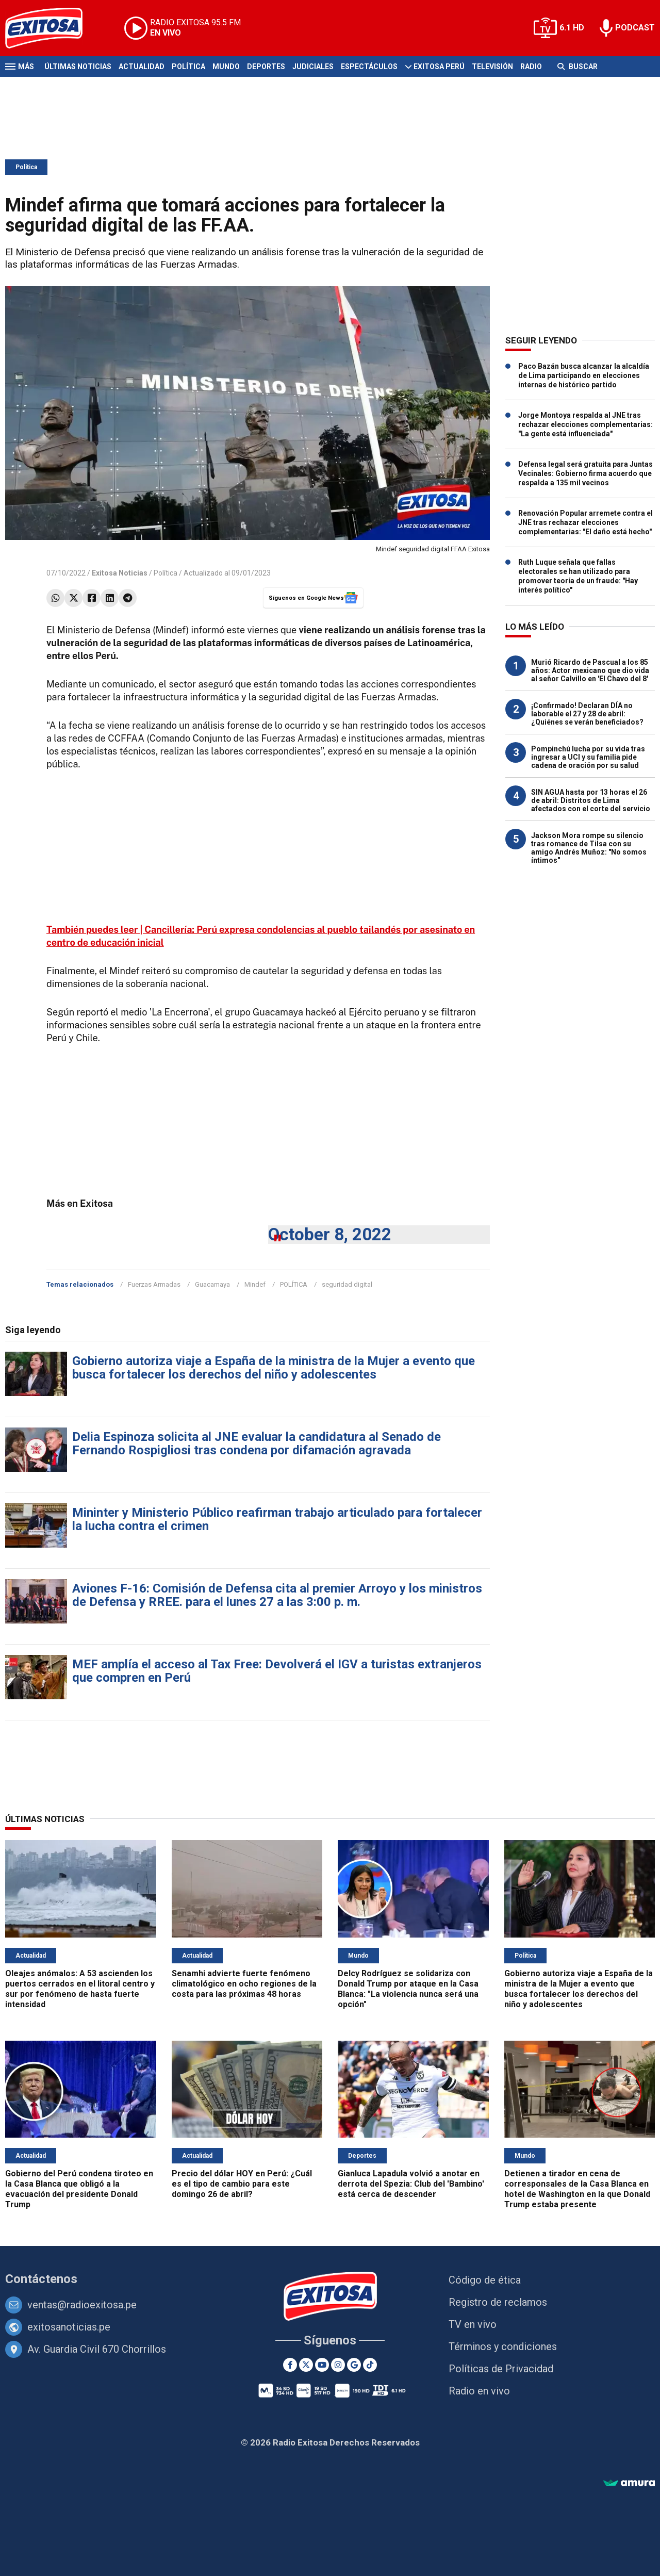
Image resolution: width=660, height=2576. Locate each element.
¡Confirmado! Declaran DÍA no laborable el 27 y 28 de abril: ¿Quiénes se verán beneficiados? (587, 713)
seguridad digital (347, 1284)
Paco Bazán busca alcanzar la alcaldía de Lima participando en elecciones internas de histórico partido (583, 375)
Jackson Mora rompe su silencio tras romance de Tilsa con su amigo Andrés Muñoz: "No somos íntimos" (589, 847)
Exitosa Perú (439, 66)
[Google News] (354, 2365)
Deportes (266, 66)
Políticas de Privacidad (501, 2368)
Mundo (226, 66)
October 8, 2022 (329, 1234)
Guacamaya (212, 1284)
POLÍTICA (293, 1284)
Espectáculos (369, 66)
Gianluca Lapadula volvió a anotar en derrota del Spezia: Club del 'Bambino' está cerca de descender (411, 2184)
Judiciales (313, 66)
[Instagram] (338, 2365)
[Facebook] (290, 2365)
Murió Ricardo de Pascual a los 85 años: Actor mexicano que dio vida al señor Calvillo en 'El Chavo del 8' (590, 670)
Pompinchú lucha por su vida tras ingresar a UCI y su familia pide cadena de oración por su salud (588, 757)
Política (188, 66)
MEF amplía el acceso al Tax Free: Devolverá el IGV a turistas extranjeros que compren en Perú (277, 1671)
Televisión (492, 66)
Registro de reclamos (498, 2302)
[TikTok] (370, 2365)
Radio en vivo (479, 2391)
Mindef (255, 1284)
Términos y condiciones (503, 2346)
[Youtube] (322, 2365)
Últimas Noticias (77, 66)
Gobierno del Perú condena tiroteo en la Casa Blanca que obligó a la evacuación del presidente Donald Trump (79, 2189)
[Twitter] (306, 2365)
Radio (531, 66)
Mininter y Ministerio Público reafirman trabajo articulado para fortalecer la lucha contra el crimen (277, 1519)
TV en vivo (473, 2324)
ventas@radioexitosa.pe (82, 2305)
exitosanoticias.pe (68, 2327)
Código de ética (485, 2280)
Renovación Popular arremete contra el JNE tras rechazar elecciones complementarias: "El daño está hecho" (585, 522)
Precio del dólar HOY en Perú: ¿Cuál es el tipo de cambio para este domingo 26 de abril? (242, 2184)
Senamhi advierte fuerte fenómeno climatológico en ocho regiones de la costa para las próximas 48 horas (244, 1983)
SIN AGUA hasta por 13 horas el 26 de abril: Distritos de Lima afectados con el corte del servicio (590, 800)
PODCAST (635, 27)
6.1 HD (571, 27)
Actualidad (141, 66)
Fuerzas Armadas (154, 1284)
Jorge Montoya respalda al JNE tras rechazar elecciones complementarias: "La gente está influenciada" (585, 424)
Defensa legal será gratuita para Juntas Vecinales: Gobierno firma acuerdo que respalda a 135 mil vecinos (585, 473)
